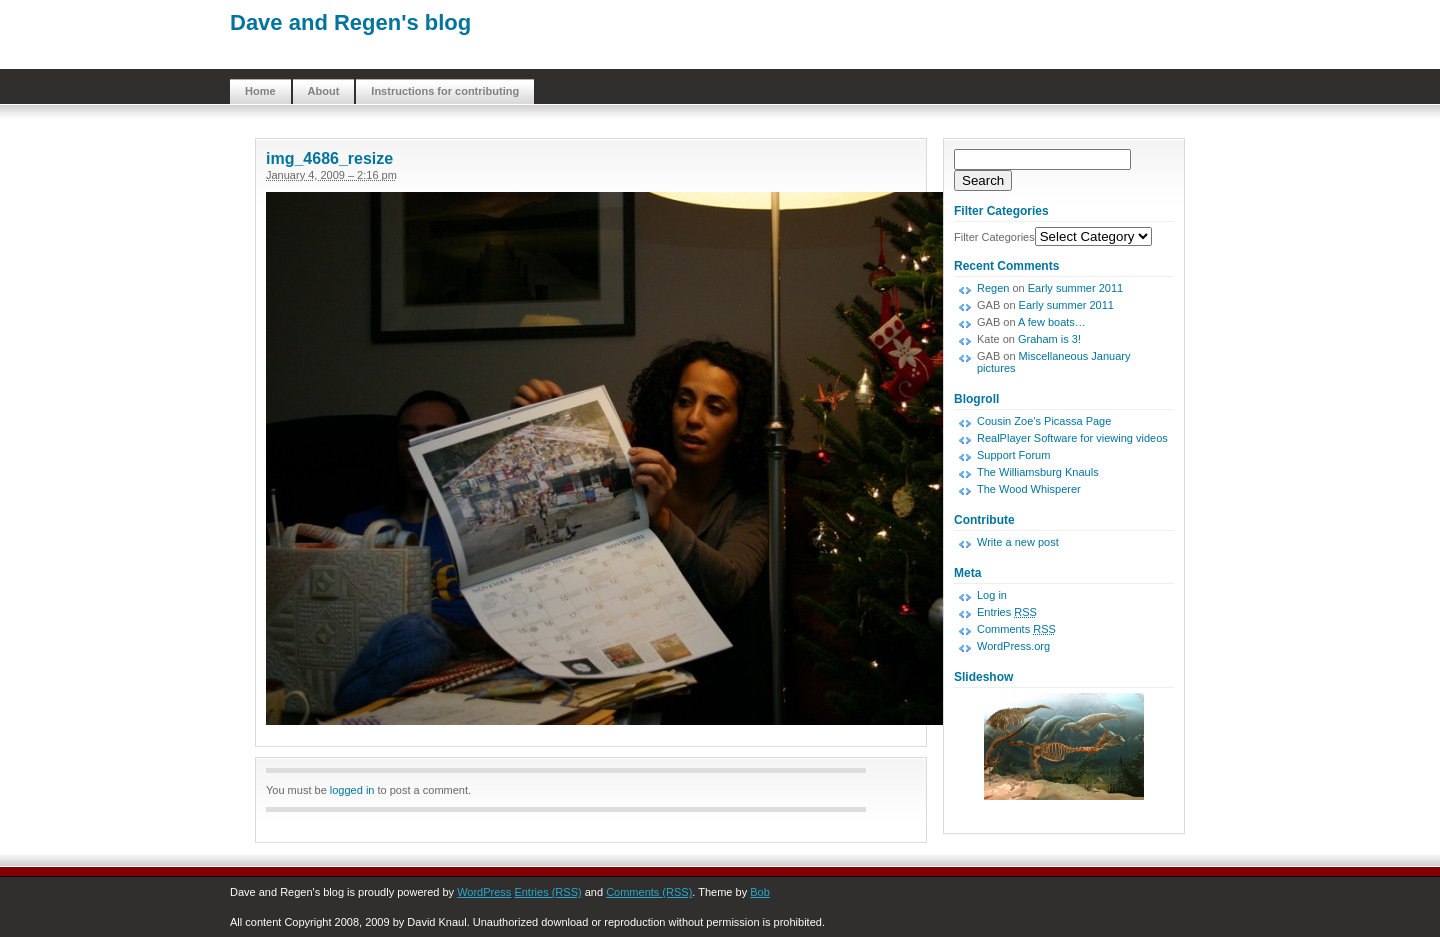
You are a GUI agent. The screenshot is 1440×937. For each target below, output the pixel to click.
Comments (1016, 629)
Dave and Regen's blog (350, 22)
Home (260, 91)
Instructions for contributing (445, 91)
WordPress (484, 892)
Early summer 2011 (1075, 288)
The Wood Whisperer (1029, 489)
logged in (352, 790)
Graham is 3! (1049, 339)
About (324, 91)
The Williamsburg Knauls (1038, 472)
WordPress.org (1013, 646)
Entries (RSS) (547, 892)
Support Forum (1013, 455)
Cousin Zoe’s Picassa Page (1044, 421)
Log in (992, 595)
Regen (993, 288)
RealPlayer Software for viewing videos (1072, 438)
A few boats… (1052, 322)
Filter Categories (994, 237)
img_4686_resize (329, 158)
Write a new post (1018, 542)
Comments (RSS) (649, 892)
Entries (1007, 612)
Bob (760, 892)
